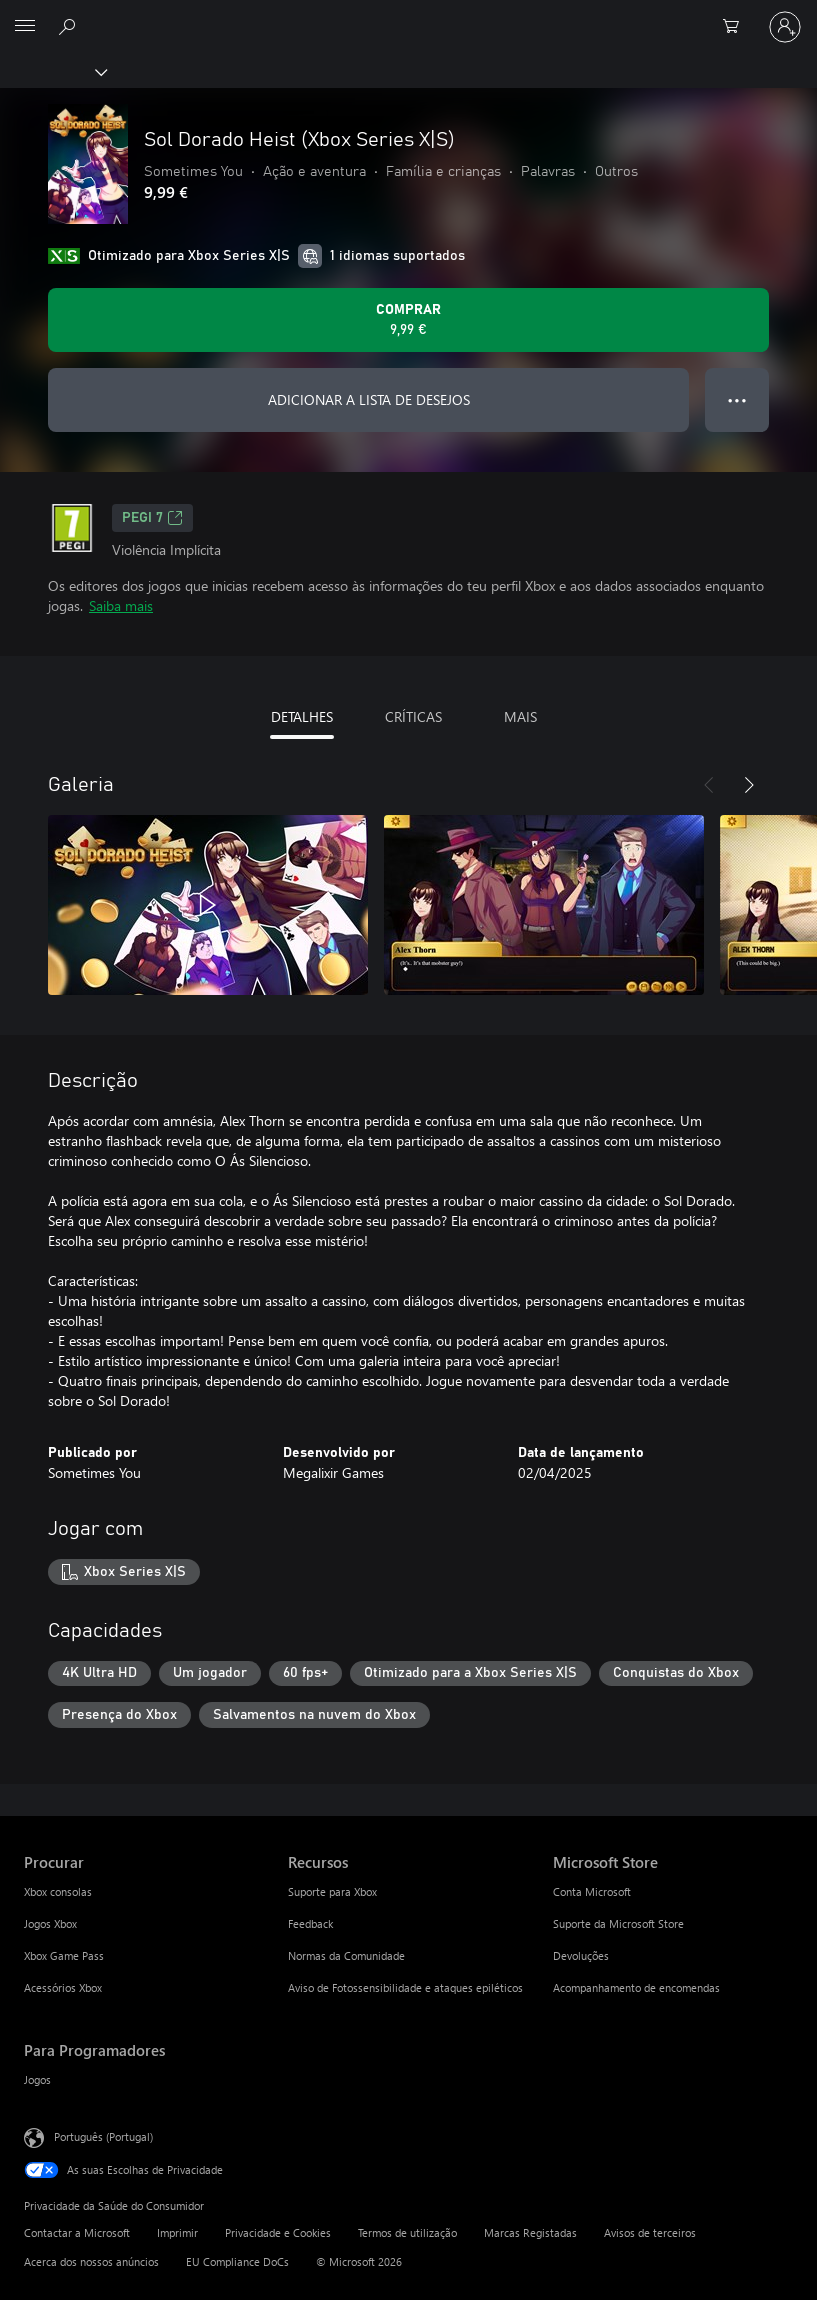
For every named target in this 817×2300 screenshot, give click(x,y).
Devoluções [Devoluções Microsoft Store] (581, 1955)
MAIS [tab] (520, 716)
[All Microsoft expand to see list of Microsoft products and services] (25, 27)
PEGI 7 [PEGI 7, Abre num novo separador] (152, 518)
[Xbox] (52, 71)
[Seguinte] (749, 785)
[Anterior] (709, 785)
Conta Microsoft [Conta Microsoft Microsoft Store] (592, 1891)
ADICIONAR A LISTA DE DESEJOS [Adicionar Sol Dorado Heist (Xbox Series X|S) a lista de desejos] (369, 399)
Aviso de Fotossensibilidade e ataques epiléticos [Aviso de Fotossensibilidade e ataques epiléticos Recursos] (405, 1987)
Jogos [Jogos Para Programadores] (37, 2079)
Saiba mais (121, 605)
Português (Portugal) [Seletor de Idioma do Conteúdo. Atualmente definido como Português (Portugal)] (103, 2136)
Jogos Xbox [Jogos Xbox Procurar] (50, 1923)
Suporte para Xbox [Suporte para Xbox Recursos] (332, 1891)
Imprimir (177, 2232)
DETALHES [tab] (302, 716)
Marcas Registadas (530, 2232)
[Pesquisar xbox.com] (70, 26)
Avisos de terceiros (650, 2232)
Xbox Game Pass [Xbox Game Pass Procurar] (64, 1955)
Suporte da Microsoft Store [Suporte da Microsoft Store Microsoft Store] (618, 1923)
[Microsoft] (408, 15)
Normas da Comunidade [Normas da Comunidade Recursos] (346, 1955)
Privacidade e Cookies (278, 2232)
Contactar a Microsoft (77, 2232)
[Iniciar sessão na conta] (785, 27)
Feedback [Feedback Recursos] (310, 1923)
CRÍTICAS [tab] (413, 716)
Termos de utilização (407, 2232)
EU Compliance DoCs (237, 2261)
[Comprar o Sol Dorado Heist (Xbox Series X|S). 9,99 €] (408, 320)
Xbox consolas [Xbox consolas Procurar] (58, 1891)
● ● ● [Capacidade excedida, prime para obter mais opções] (737, 399)
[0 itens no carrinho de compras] (737, 27)
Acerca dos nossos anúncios (91, 2261)
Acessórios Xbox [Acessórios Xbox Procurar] (63, 1987)
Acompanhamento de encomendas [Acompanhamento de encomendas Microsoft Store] (636, 1987)
